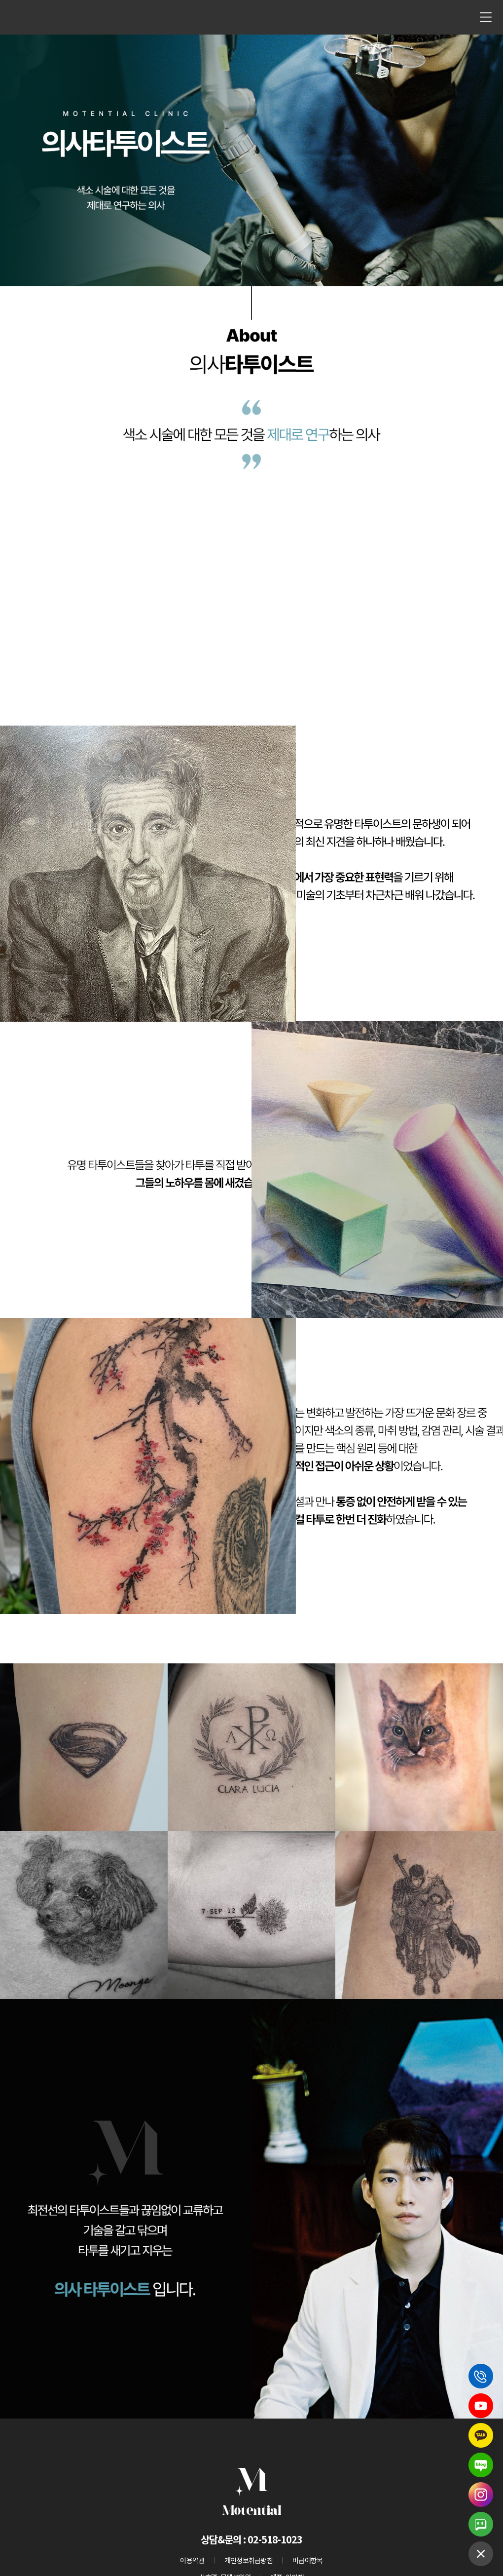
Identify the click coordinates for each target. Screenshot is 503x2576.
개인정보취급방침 (248, 2560)
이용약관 (192, 2560)
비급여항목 (307, 2560)
